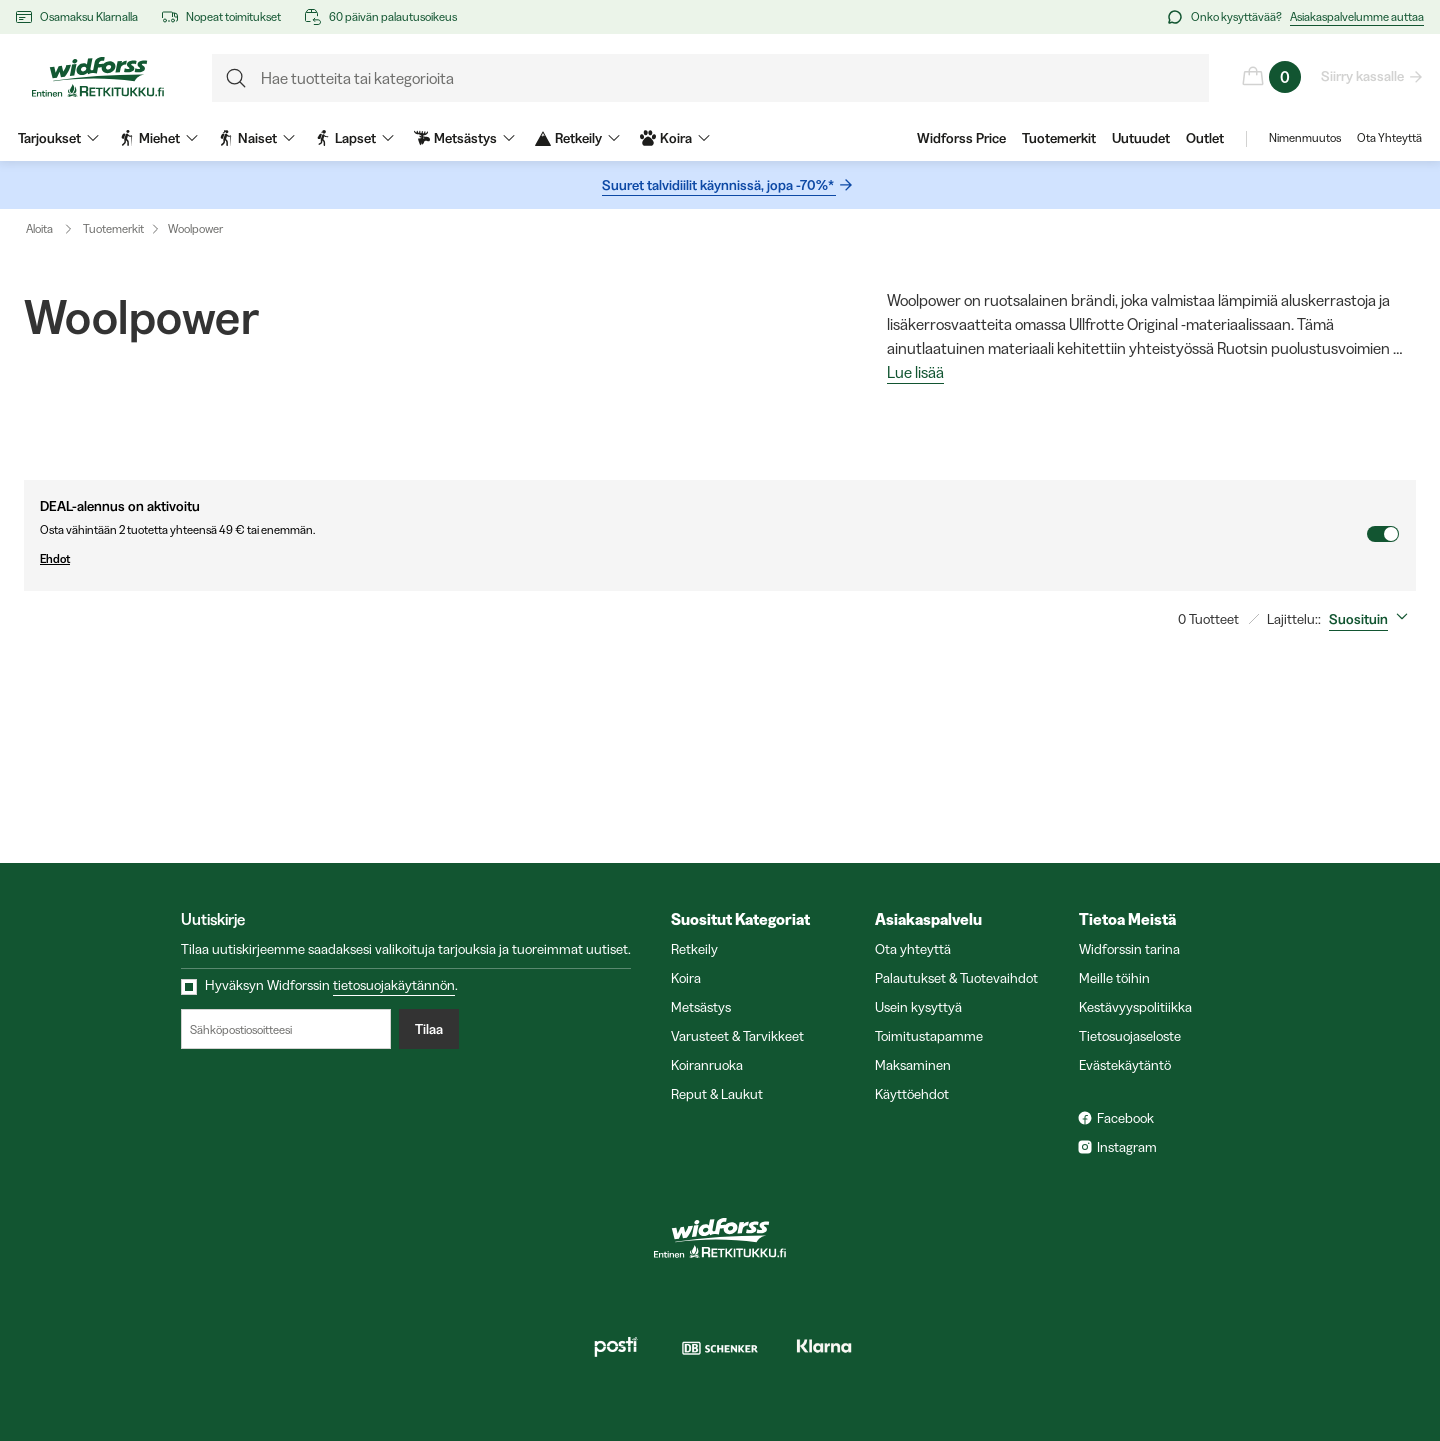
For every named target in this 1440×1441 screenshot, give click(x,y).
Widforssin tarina (1129, 949)
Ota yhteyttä (913, 949)
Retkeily (694, 949)
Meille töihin (1114, 978)
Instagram (1127, 1147)
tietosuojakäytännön (394, 985)
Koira (686, 978)
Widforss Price (961, 138)
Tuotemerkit (1059, 138)
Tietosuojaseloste (1130, 1036)
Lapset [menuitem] (354, 138)
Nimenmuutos (1305, 138)
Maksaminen (913, 1065)
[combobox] (1372, 619)
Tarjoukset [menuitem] (58, 138)
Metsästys (701, 1007)
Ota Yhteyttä (1389, 138)
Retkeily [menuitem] (577, 138)
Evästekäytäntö (1125, 1065)
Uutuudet (1141, 138)
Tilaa (429, 1029)
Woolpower (195, 228)
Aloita (53, 229)
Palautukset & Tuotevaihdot (956, 978)
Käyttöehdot (912, 1094)
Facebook (1125, 1118)
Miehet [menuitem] (158, 138)
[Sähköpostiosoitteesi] (286, 1029)
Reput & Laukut (717, 1094)
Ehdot (703, 559)
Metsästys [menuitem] (464, 138)
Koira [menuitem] (675, 138)
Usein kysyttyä (918, 1007)
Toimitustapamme (929, 1036)
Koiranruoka (707, 1065)
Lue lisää (915, 373)
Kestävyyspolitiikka (1135, 1007)
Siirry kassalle (1363, 76)
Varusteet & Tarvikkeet (737, 1036)
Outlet (1205, 138)
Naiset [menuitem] (256, 138)
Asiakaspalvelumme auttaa (1357, 16)
